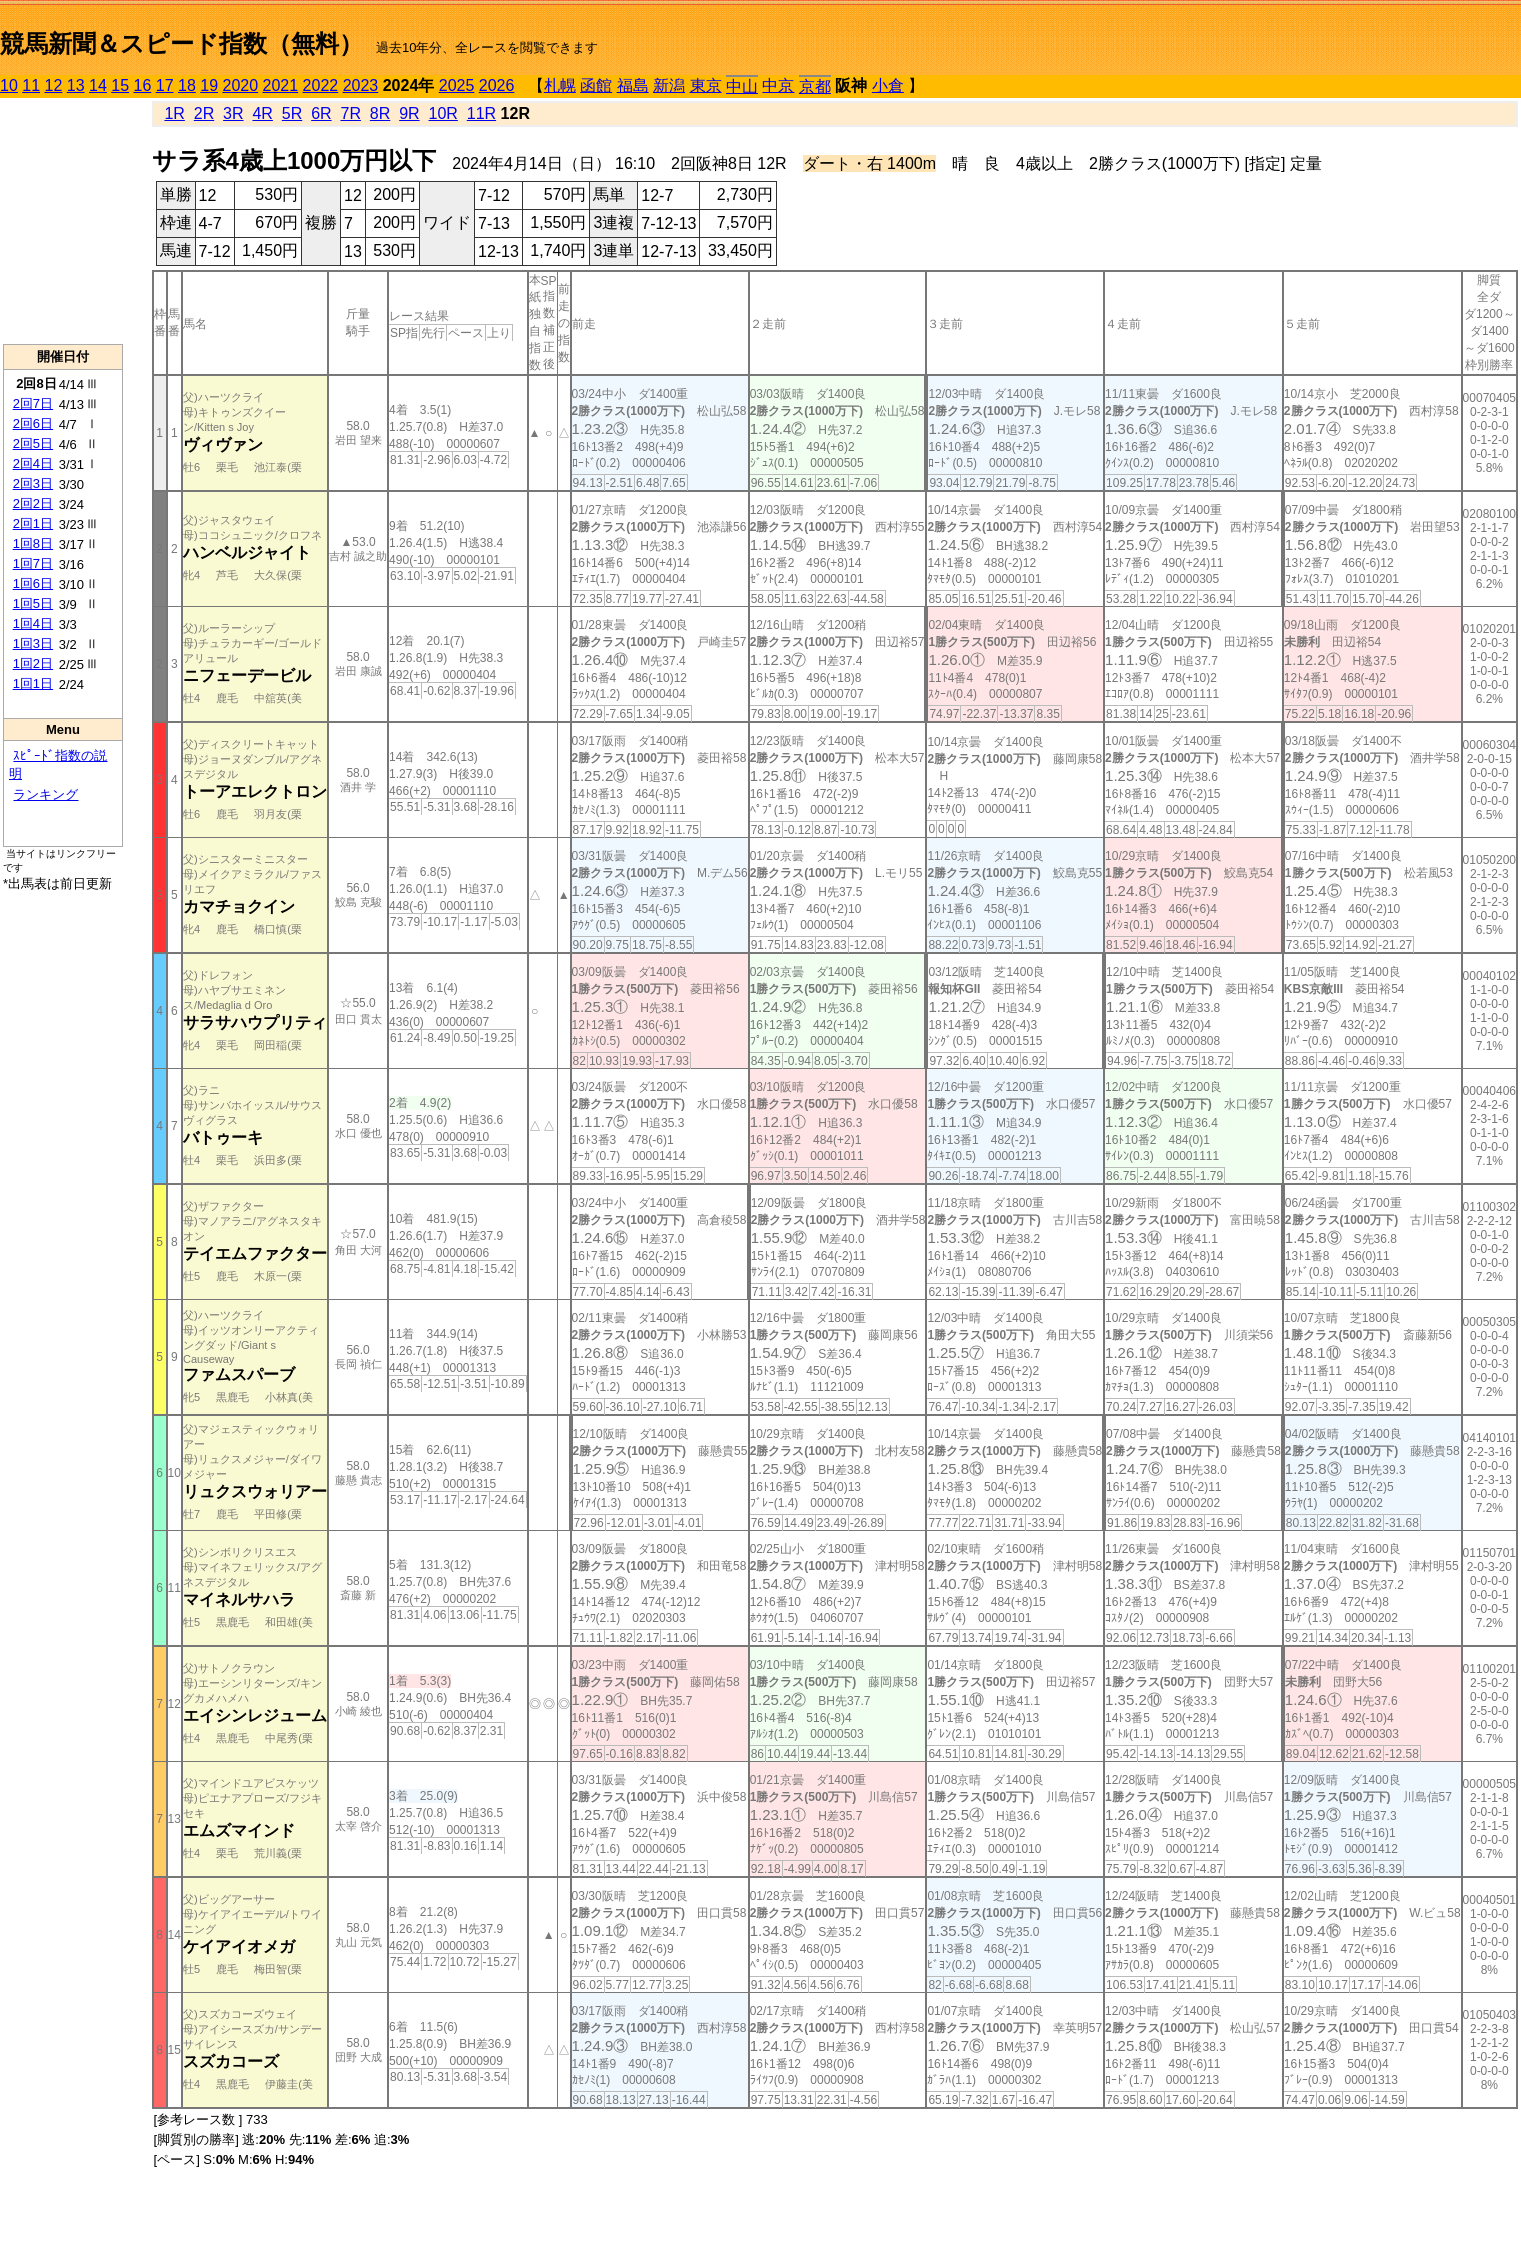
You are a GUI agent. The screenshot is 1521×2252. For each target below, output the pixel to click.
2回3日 (33, 483)
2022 (321, 85)
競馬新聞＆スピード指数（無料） (181, 43)
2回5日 (33, 443)
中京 (778, 85)
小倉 (888, 85)
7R (350, 113)
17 (165, 85)
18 (187, 85)
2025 (457, 85)
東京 (706, 85)
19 (209, 85)
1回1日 (33, 683)
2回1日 (33, 523)
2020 (241, 85)
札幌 (560, 85)
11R (481, 113)
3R (233, 113)
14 (98, 85)
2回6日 (33, 423)
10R (443, 113)
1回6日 (33, 583)
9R (409, 113)
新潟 (669, 85)
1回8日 (33, 543)
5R (292, 113)
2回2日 (33, 503)
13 (76, 85)
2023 (361, 85)
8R (380, 113)
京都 (815, 86)
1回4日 (33, 623)
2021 (281, 85)
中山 (742, 86)
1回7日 (33, 563)
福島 (633, 85)
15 (120, 85)
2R (204, 113)
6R (321, 113)
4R (262, 113)
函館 (596, 85)
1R (174, 113)
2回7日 (33, 403)
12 (54, 85)
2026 (497, 85)
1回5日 (33, 603)
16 (143, 85)
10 (9, 85)
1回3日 (33, 643)
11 (31, 85)
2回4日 (33, 463)
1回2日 (33, 663)
